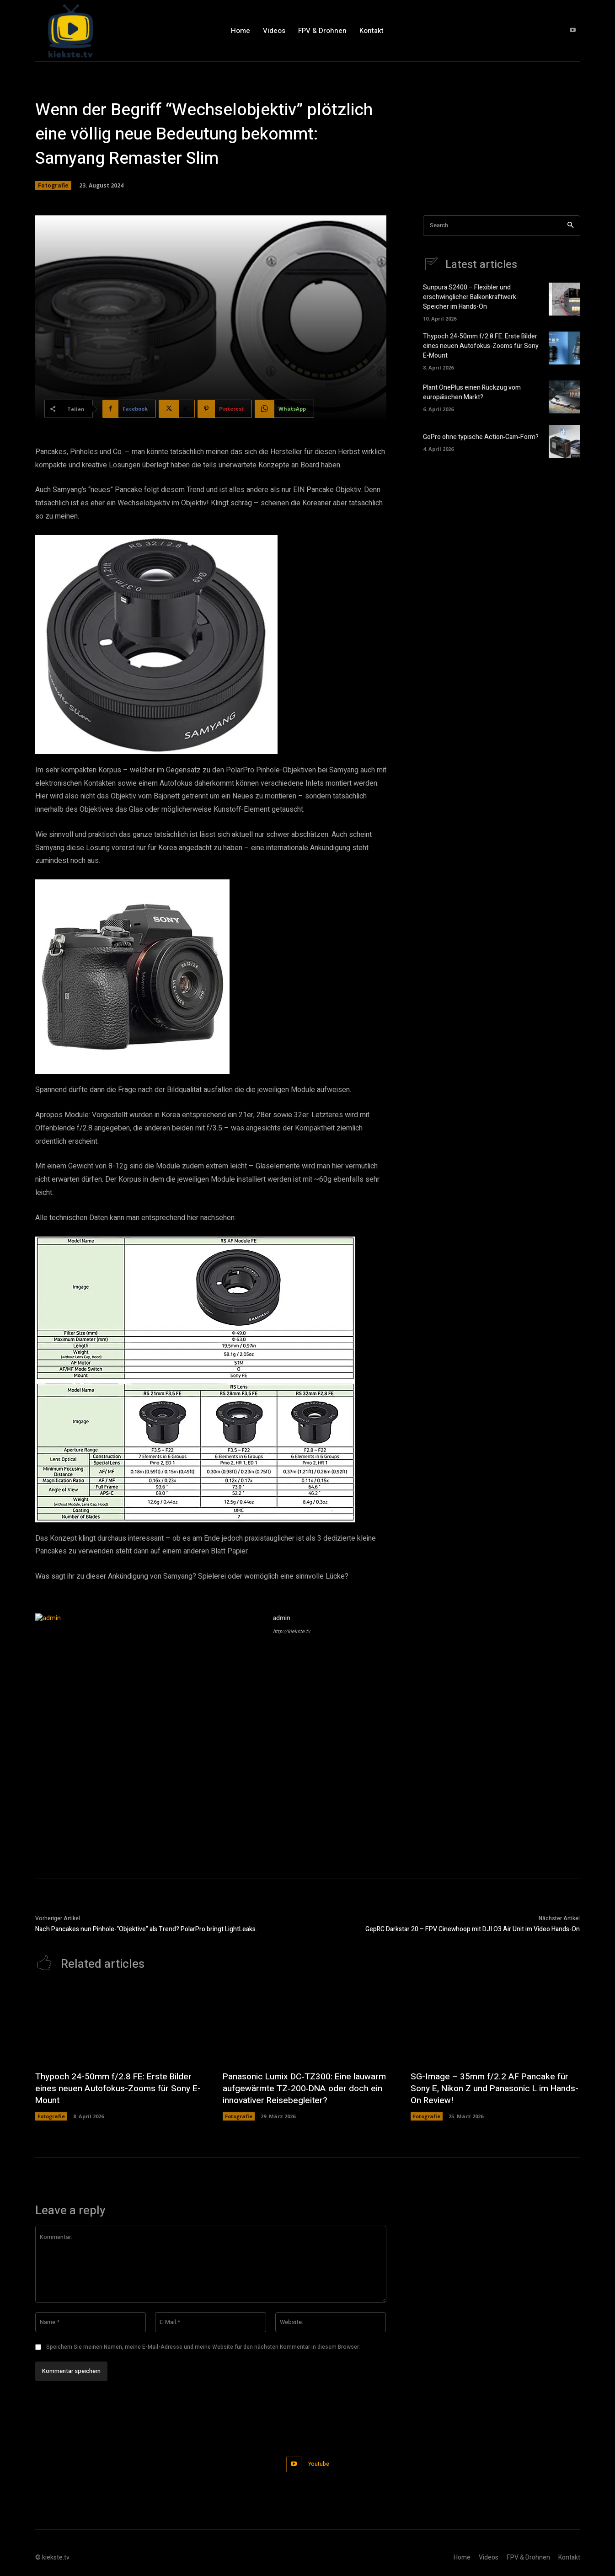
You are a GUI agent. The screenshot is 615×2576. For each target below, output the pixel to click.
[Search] (570, 225)
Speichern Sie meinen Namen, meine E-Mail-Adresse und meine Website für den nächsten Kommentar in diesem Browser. (203, 2347)
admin (281, 1618)
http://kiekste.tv (291, 1631)
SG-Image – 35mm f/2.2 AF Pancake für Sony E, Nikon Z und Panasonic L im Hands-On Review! (492, 2088)
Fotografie (53, 185)
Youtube (319, 2463)
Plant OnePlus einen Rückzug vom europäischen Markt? (472, 392)
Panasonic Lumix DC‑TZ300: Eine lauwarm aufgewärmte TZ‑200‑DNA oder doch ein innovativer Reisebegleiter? (305, 2088)
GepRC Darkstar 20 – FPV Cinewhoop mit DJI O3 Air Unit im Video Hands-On (472, 1929)
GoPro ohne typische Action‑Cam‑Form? (481, 437)
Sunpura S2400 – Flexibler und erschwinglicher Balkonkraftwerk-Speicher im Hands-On (471, 297)
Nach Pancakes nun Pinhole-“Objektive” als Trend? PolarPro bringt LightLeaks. (146, 1929)
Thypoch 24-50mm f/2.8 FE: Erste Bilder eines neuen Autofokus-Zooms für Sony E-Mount (481, 346)
